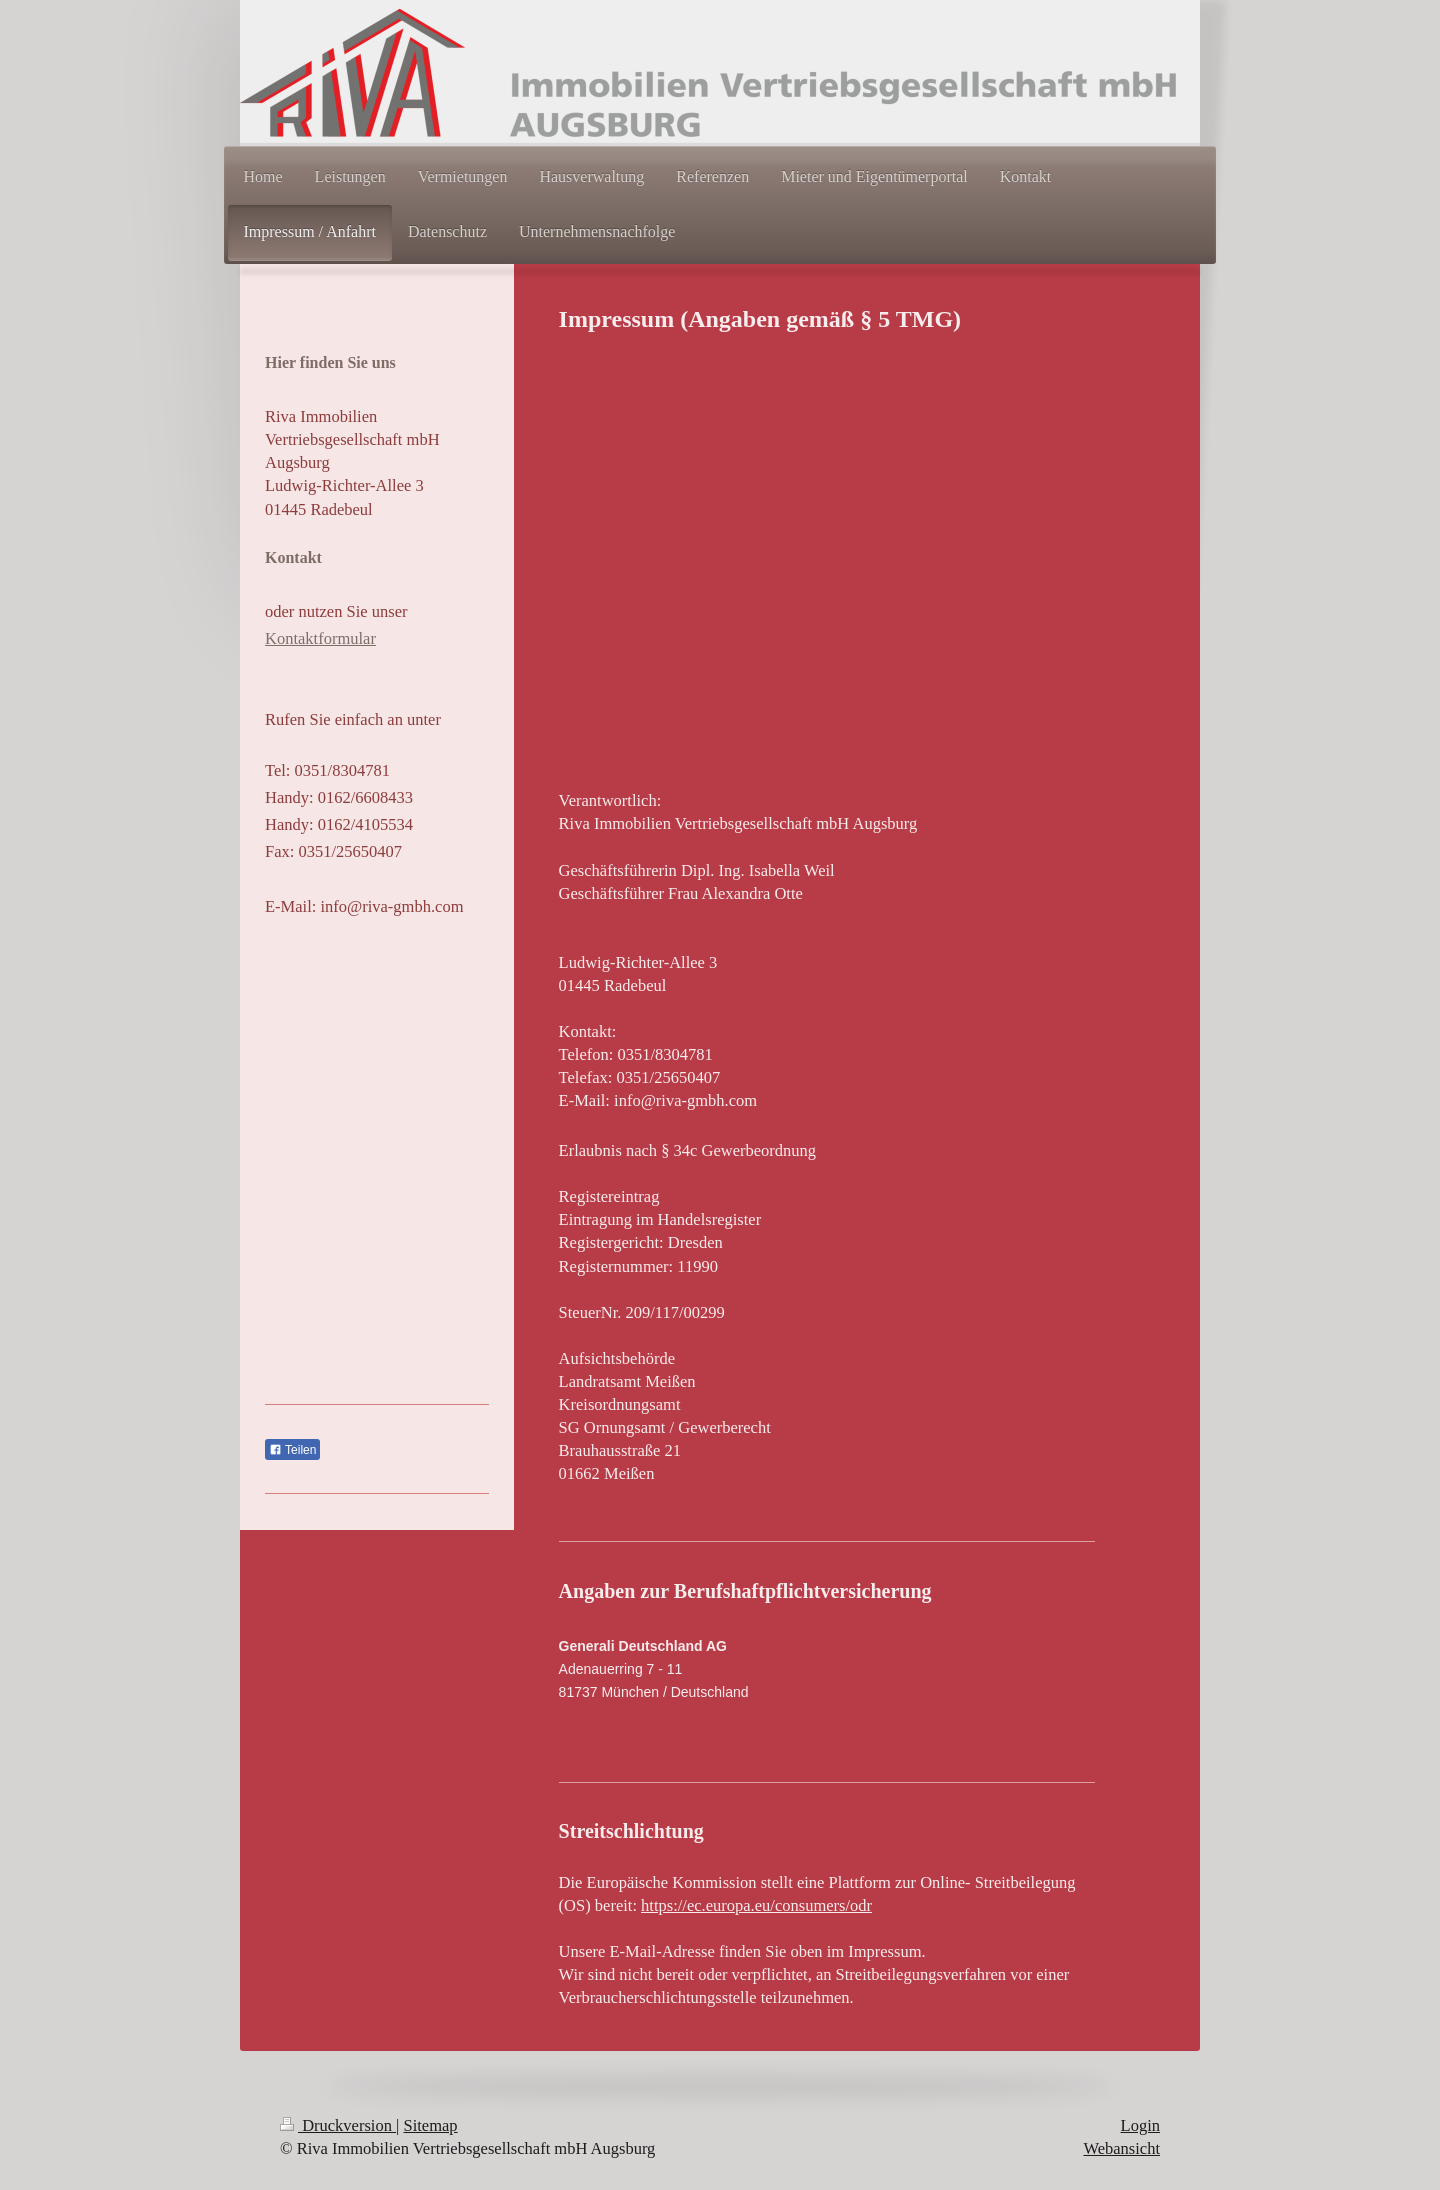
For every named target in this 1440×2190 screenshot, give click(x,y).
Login (1140, 2125)
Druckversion (338, 2125)
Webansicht (1121, 2148)
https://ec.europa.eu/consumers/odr (756, 1905)
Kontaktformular (320, 638)
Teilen (292, 1450)
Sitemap (431, 2125)
